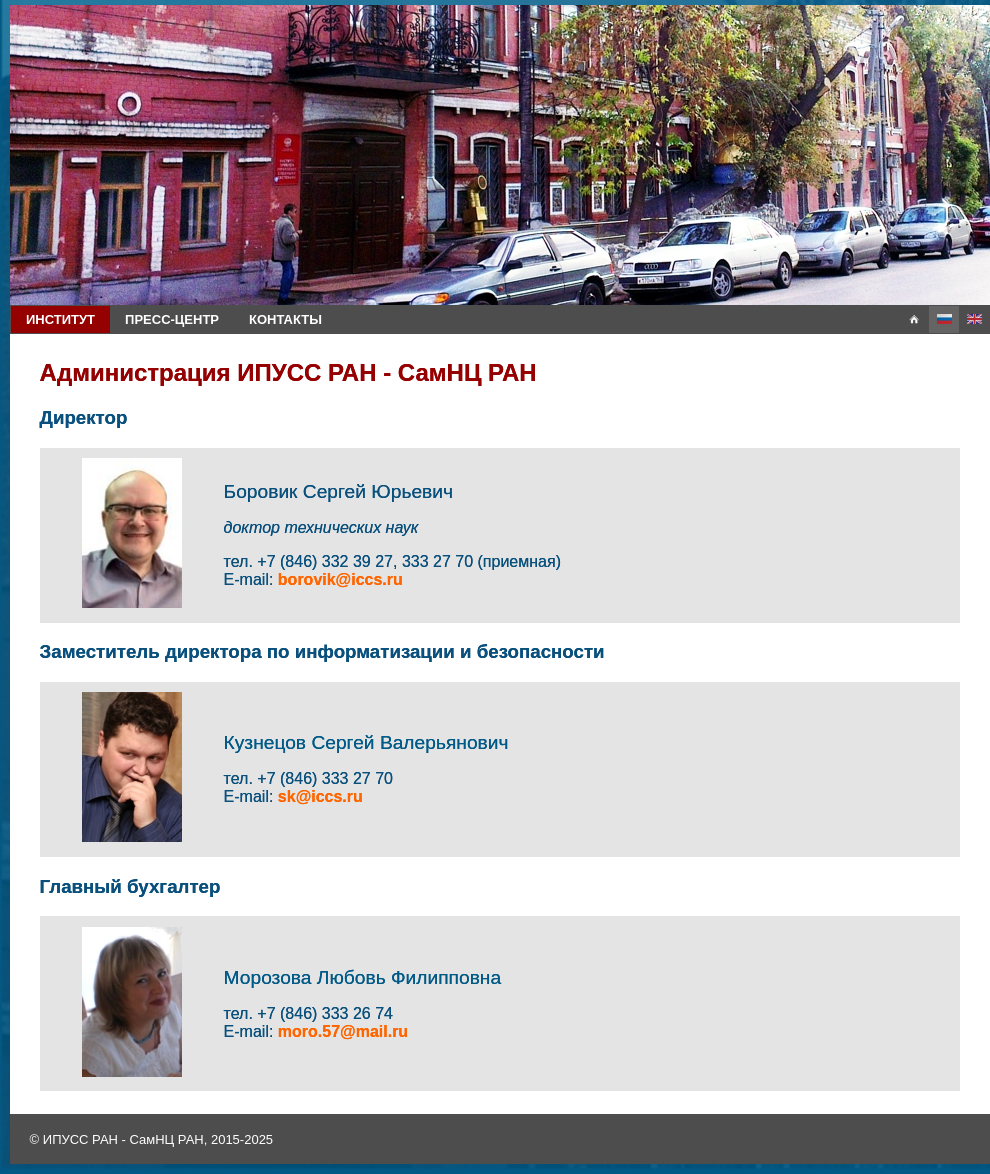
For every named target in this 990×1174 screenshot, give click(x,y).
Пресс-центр (172, 319)
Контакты (285, 319)
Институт (60, 319)
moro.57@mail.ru (343, 1031)
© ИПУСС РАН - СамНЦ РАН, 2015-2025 (152, 1139)
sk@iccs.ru (320, 796)
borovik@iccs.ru (340, 579)
